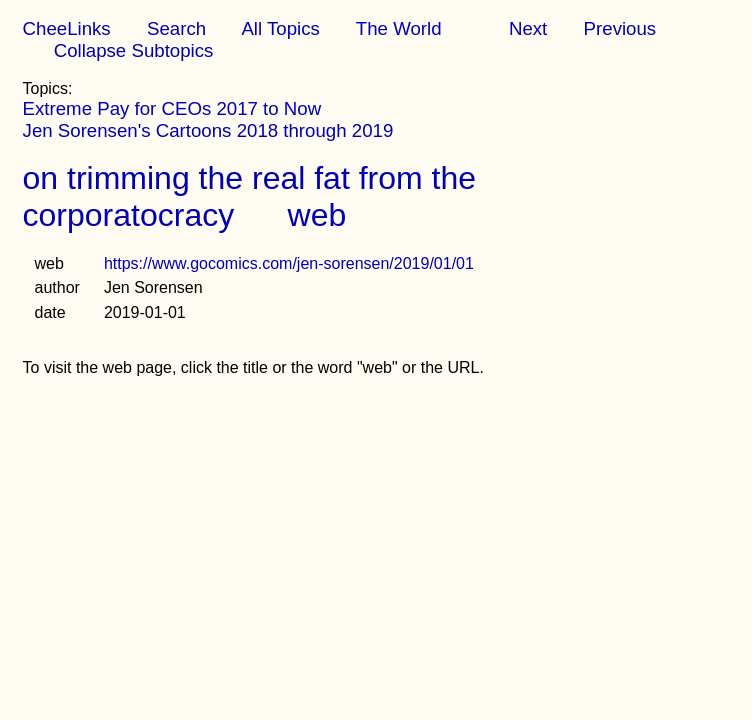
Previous (620, 28)
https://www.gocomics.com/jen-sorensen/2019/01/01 (289, 263)
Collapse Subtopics (134, 50)
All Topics (280, 28)
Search (176, 28)
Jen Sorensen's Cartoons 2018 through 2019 (208, 130)
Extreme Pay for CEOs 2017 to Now (172, 108)
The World (399, 28)
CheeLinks (67, 28)
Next (528, 28)
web (317, 215)
